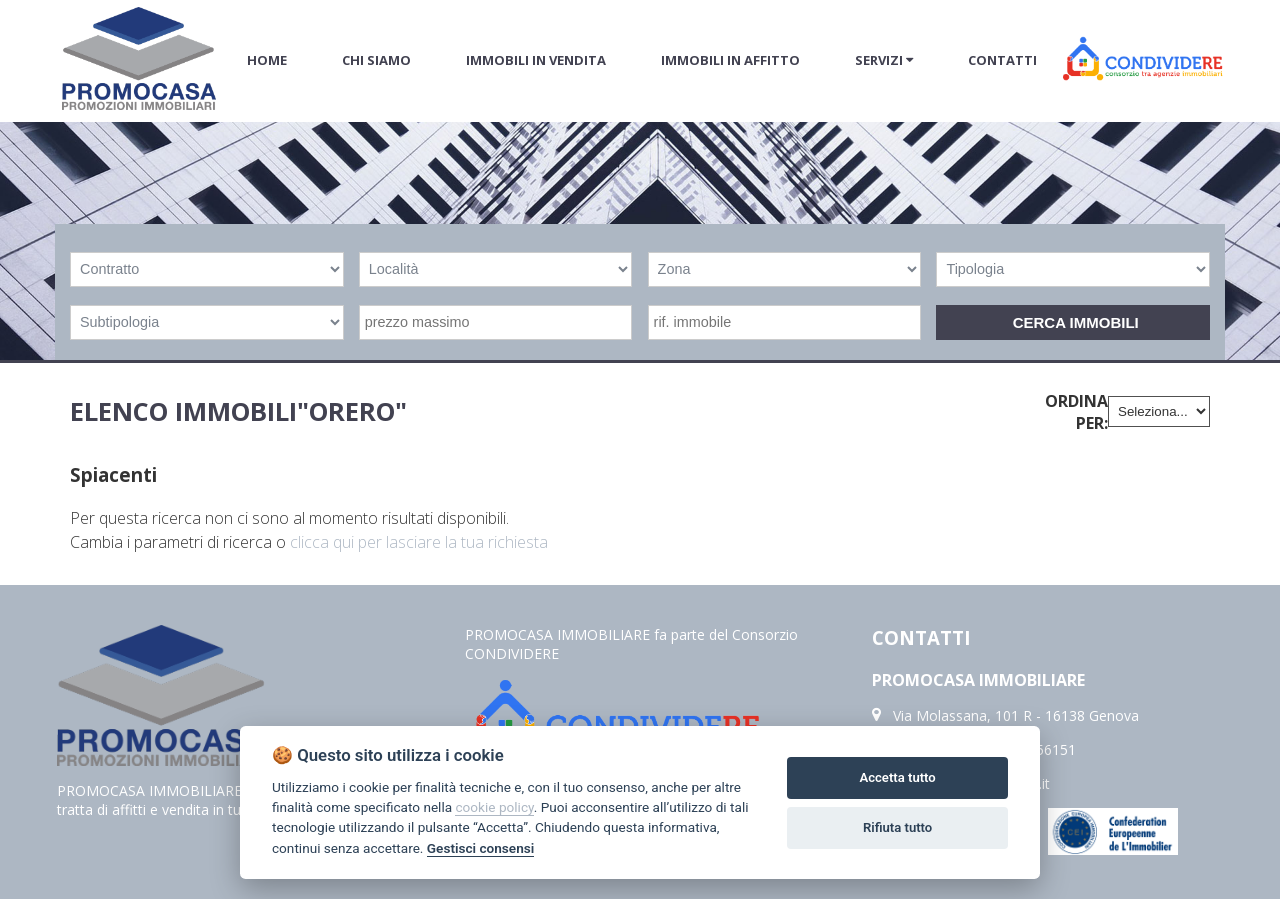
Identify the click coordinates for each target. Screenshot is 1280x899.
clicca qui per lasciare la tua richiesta (419, 542)
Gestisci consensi (480, 848)
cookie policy (494, 807)
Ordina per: (1076, 412)
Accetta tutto (897, 777)
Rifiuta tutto (897, 827)
